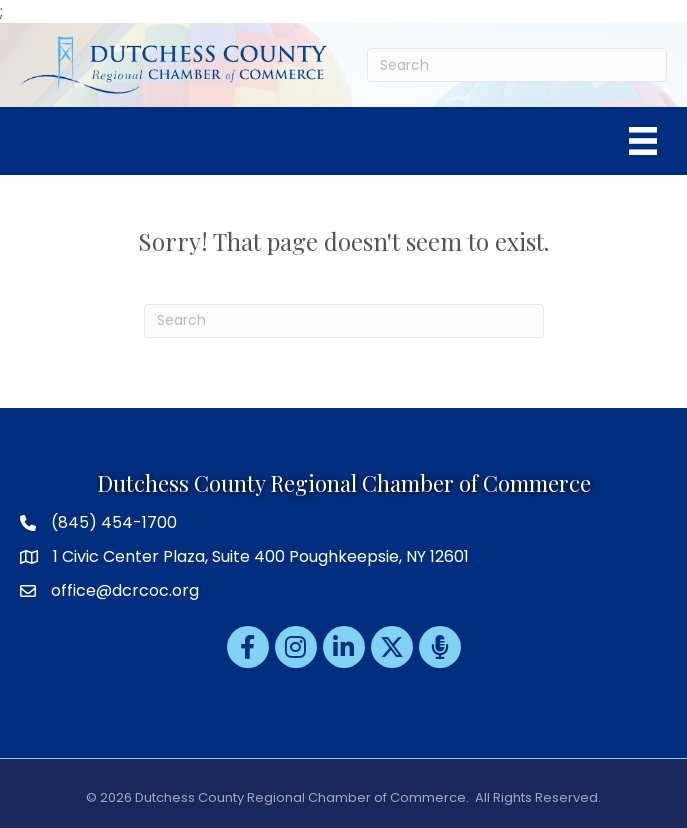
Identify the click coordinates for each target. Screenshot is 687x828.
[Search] (517, 65)
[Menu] (643, 141)
